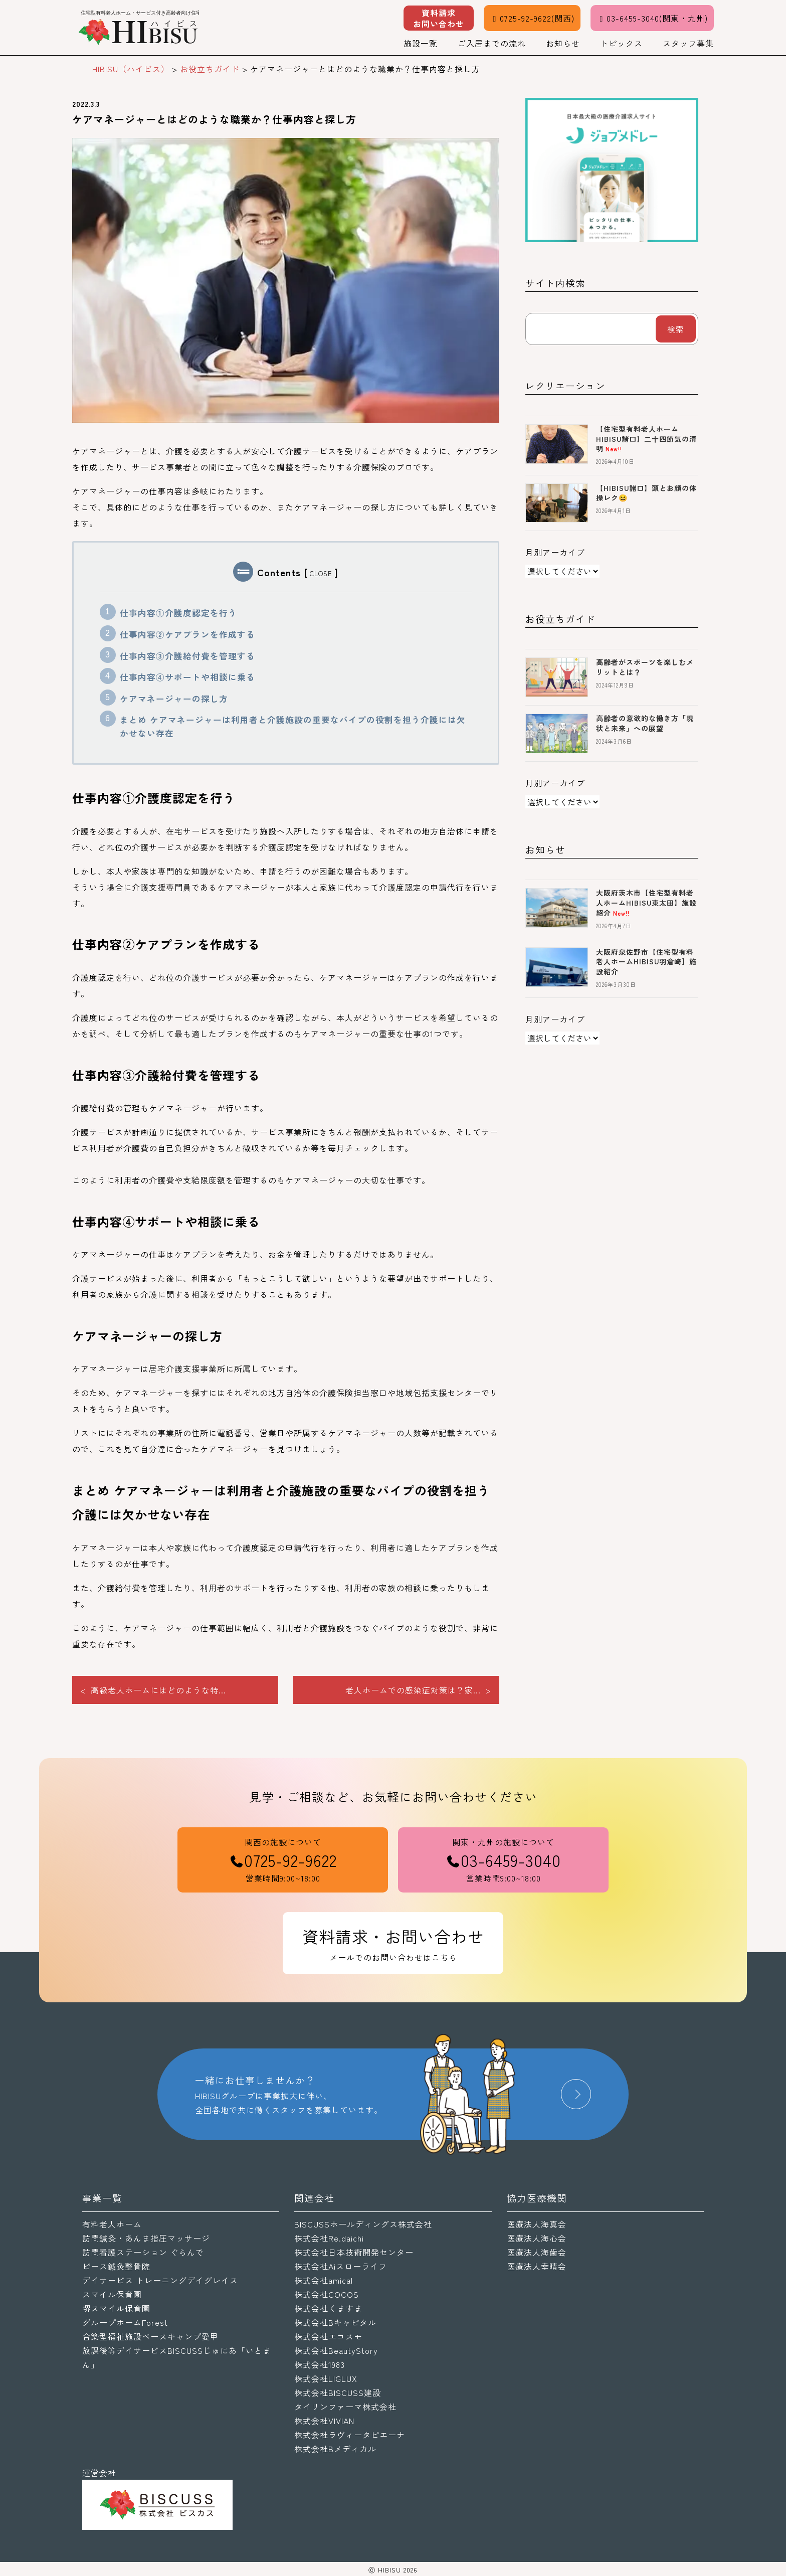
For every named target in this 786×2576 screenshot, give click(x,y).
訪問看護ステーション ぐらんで (143, 2252)
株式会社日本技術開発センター (354, 2252)
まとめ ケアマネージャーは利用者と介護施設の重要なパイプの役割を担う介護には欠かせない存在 (293, 726)
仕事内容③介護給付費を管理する (187, 656)
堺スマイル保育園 (116, 2308)
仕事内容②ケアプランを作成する (187, 634)
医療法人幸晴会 (536, 2266)
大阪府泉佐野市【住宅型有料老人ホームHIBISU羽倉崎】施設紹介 (646, 961)
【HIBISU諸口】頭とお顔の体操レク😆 (646, 493)
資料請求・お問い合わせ (393, 1944)
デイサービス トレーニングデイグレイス (160, 2280)
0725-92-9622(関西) (532, 18)
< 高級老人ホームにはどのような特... (153, 1690)
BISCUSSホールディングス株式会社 (363, 2224)
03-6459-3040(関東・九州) (652, 18)
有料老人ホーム (112, 2224)
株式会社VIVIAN (324, 2421)
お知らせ (563, 43)
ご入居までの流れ (492, 43)
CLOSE (321, 573)
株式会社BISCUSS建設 (337, 2392)
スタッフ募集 (688, 43)
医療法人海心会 (536, 2238)
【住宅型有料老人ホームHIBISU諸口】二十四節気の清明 (646, 438)
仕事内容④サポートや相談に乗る (187, 677)
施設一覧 (421, 43)
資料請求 (438, 18)
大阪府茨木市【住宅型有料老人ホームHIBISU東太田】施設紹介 (646, 902)
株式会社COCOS (326, 2294)
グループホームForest (125, 2322)
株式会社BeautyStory (336, 2350)
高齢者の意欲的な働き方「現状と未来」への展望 (645, 723)
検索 (675, 329)
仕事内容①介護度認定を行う (178, 613)
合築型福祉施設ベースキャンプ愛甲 (150, 2336)
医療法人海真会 (536, 2224)
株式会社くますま (328, 2308)
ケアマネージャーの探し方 (174, 699)
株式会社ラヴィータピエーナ (349, 2435)
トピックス (621, 43)
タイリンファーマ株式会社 (345, 2406)
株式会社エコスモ (328, 2336)
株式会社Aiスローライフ (340, 2266)
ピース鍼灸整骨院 (116, 2266)
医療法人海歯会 (536, 2252)
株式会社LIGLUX (325, 2378)
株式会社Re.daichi (329, 2238)
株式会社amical (323, 2280)
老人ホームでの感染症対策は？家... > (418, 1690)
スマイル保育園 (112, 2294)
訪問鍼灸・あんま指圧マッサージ (146, 2238)
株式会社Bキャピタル (335, 2322)
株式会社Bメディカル (335, 2449)
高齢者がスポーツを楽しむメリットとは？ (645, 667)
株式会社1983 (319, 2364)
